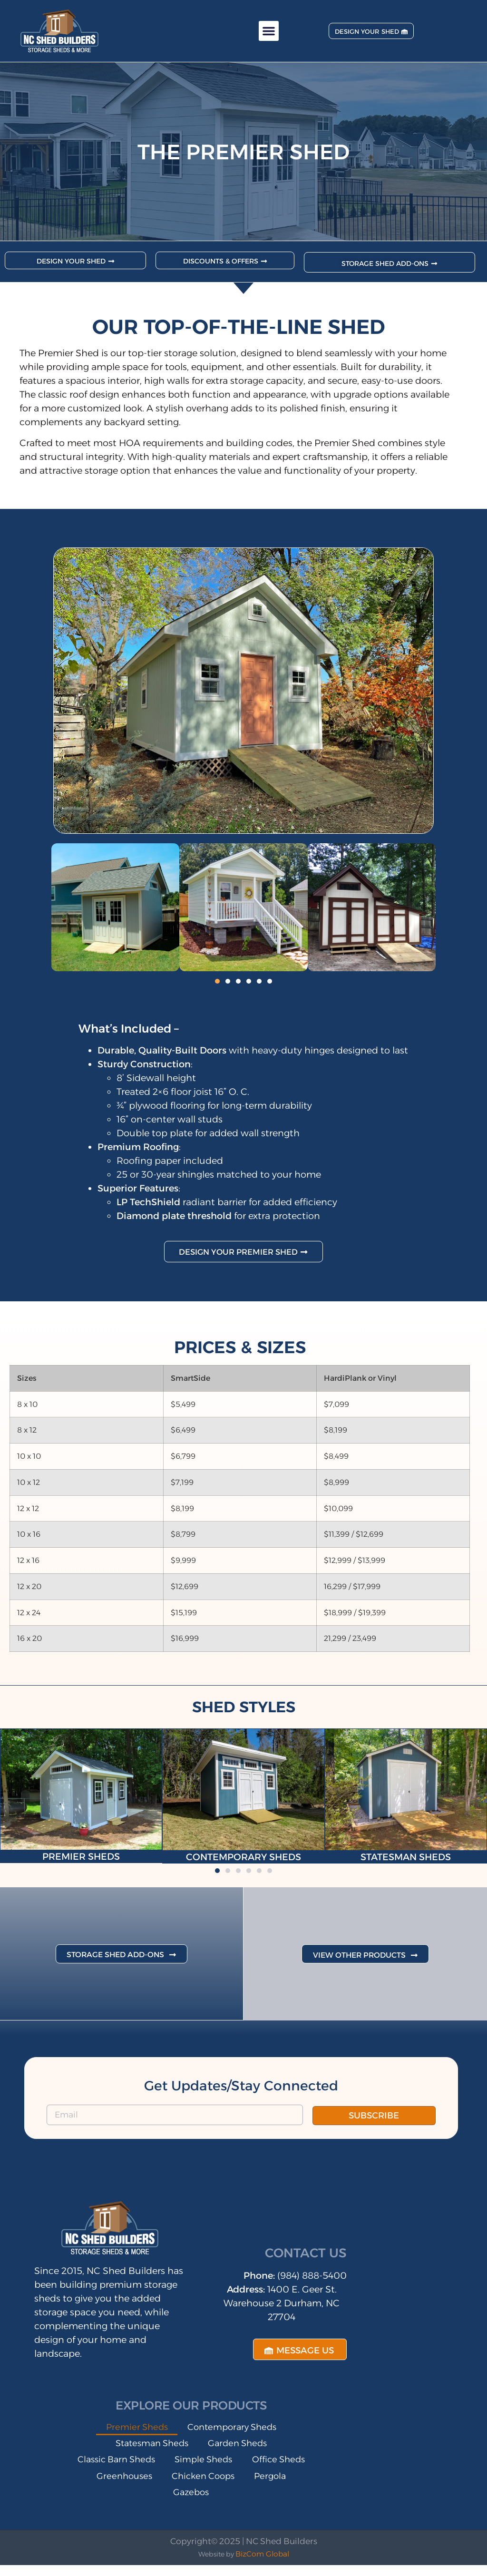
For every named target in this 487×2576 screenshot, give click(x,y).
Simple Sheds (246, 2468)
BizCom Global (262, 2564)
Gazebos (268, 2502)
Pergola (206, 2502)
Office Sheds (148, 2485)
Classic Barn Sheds (147, 2468)
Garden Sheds (243, 2451)
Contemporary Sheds (237, 2434)
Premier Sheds (129, 2434)
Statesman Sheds (146, 2451)
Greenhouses (232, 2485)
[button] (269, 31)
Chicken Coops (128, 2502)
